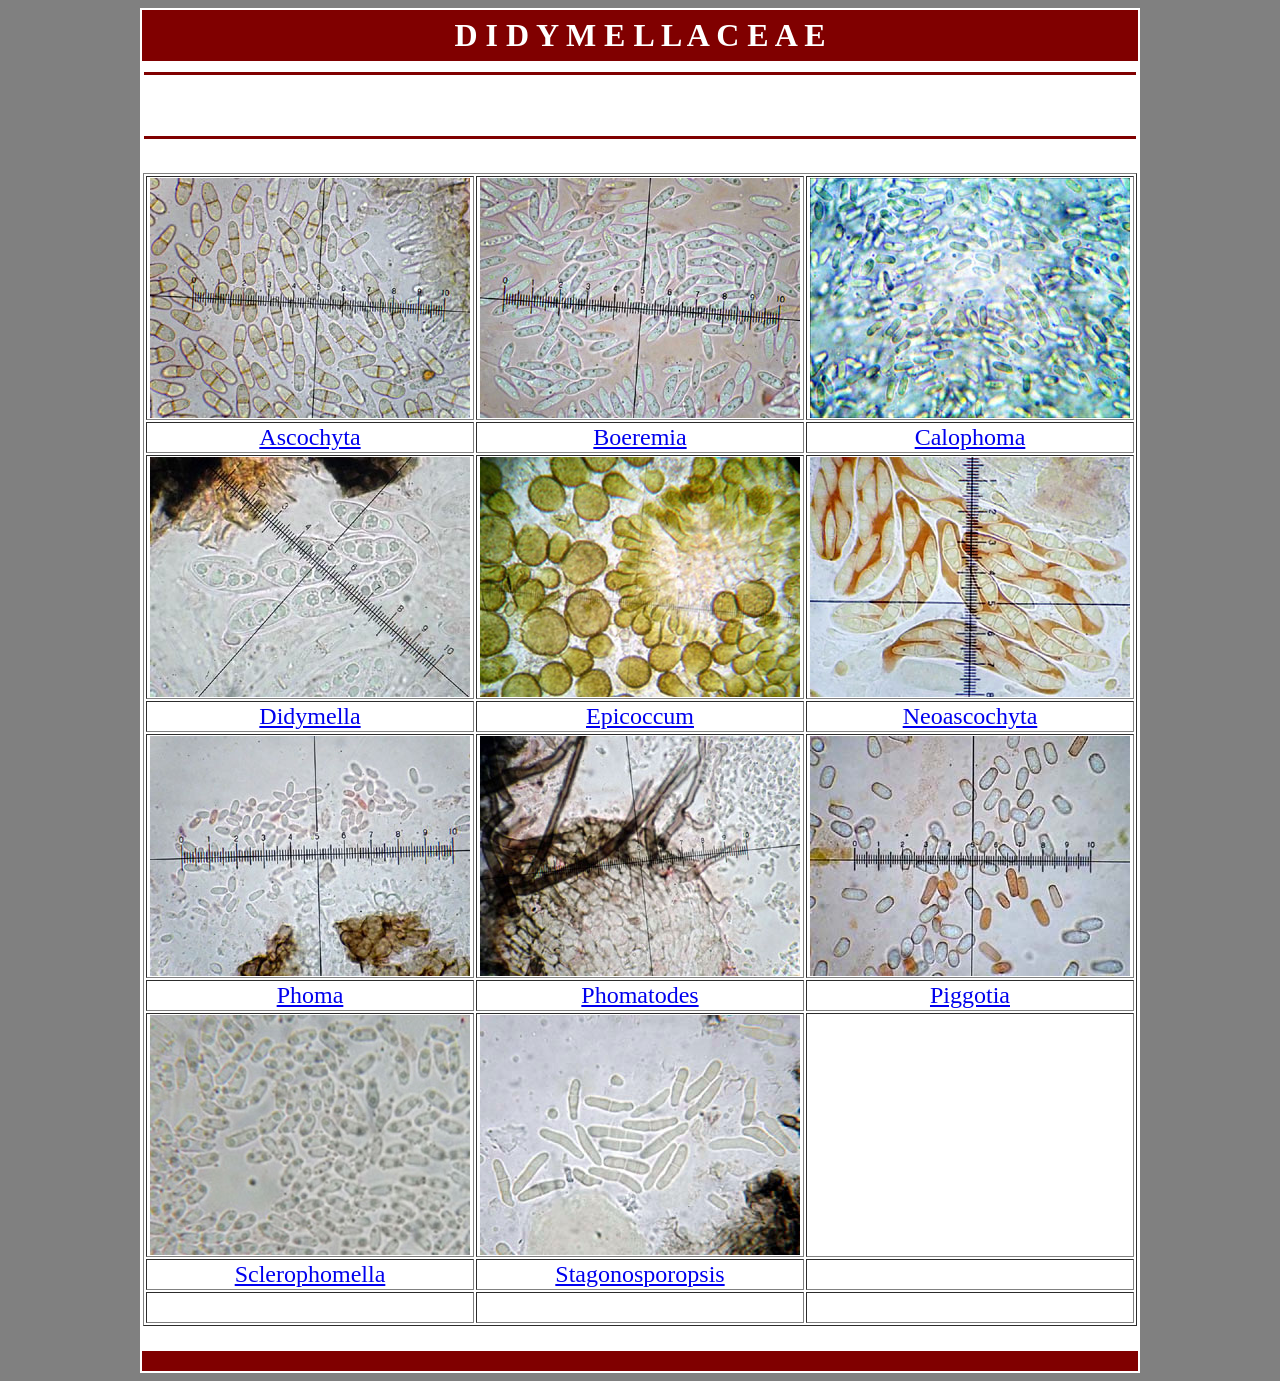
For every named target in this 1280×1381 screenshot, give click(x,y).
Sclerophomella (310, 1274)
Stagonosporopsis (639, 1274)
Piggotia (970, 995)
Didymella (309, 716)
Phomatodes (639, 995)
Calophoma (970, 437)
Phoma (310, 995)
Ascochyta (309, 437)
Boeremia (639, 437)
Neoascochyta (970, 716)
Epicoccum (640, 716)
